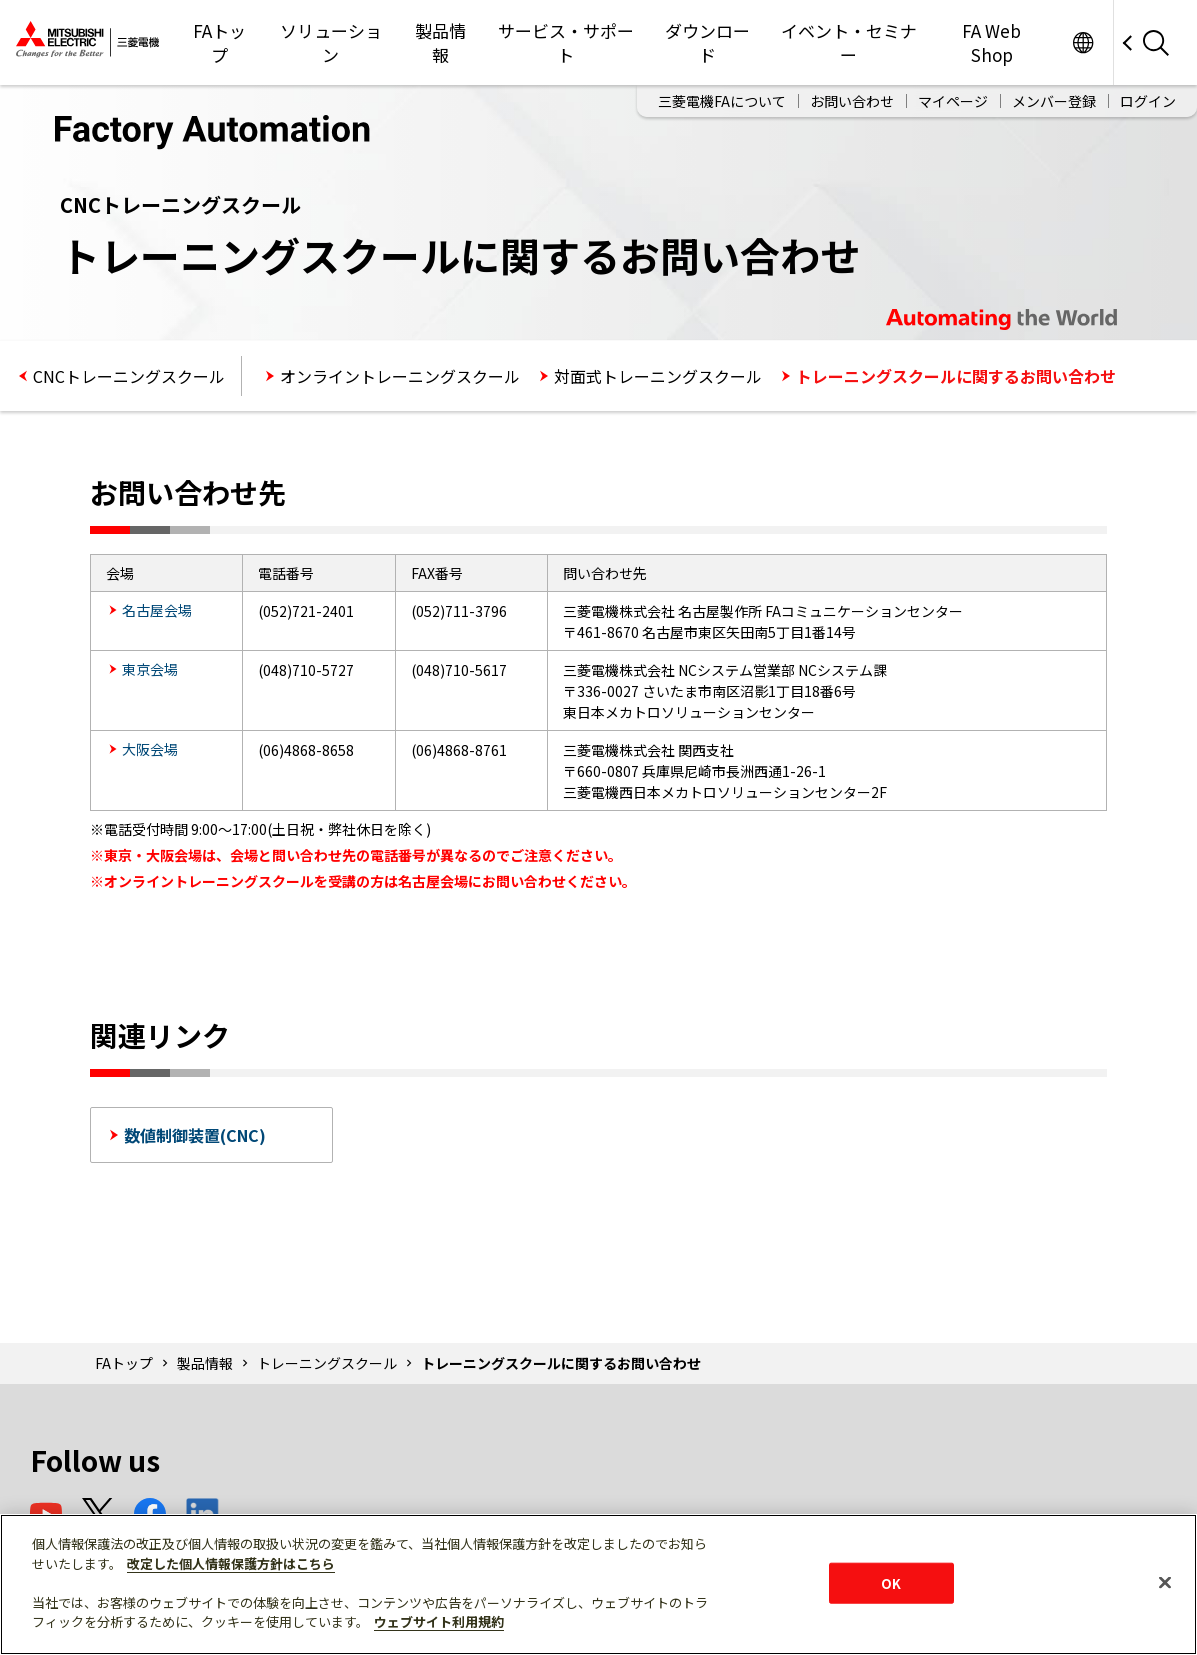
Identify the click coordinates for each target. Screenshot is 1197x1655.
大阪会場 (150, 749)
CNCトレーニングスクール (129, 376)
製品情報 (440, 42)
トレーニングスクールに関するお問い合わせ (956, 376)
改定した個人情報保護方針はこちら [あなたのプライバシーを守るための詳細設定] (231, 1563)
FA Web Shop (991, 42)
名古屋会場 (157, 610)
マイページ (953, 101)
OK (891, 1582)
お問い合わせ (852, 101)
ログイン (1148, 101)
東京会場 (150, 669)
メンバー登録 (1054, 101)
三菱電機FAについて (722, 101)
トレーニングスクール (327, 1363)
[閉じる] (1165, 1582)
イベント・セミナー (849, 42)
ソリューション (331, 42)
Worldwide (1082, 42)
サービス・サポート (566, 42)
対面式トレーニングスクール (658, 376)
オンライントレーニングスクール (400, 376)
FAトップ (219, 42)
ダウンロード (707, 42)
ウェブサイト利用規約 (439, 1621)
